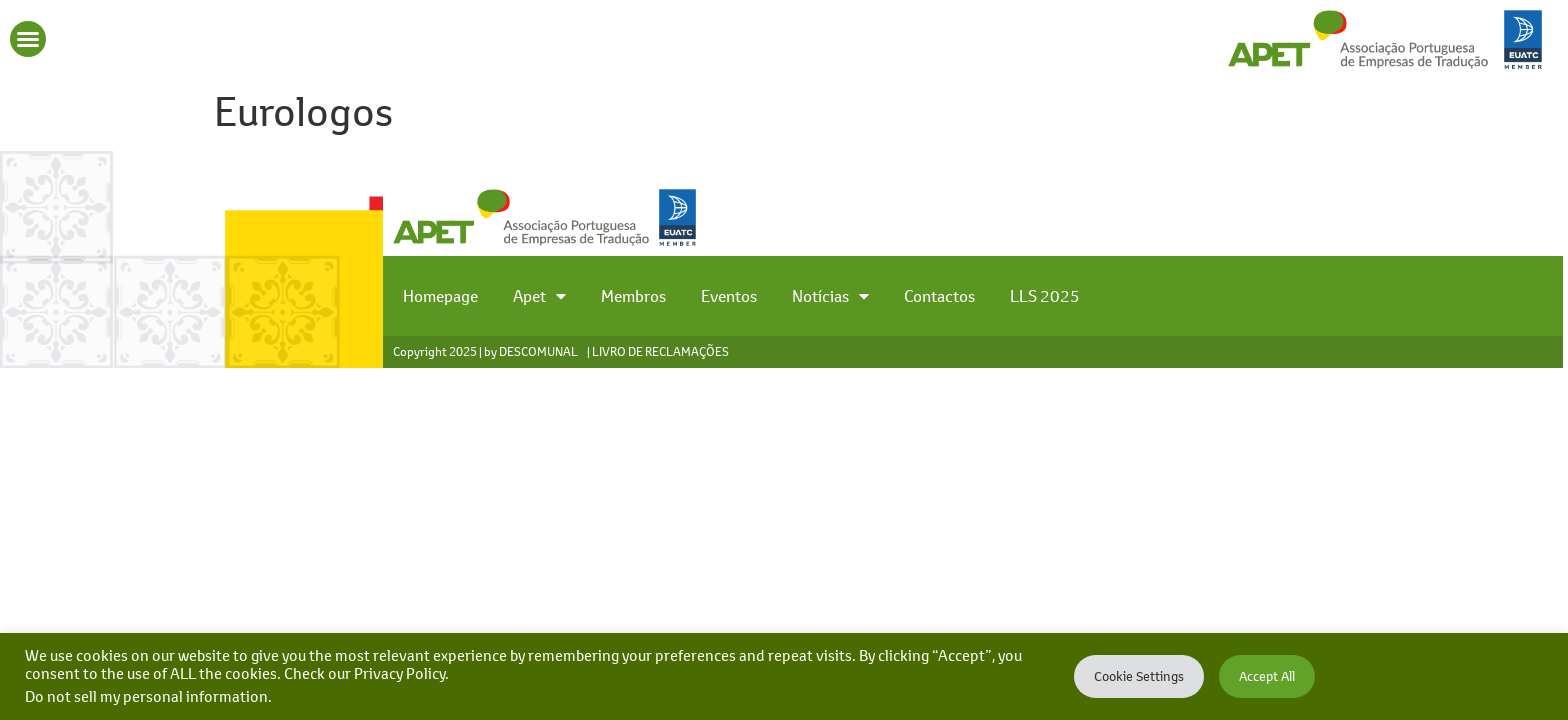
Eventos (729, 296)
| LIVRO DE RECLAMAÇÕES (658, 351)
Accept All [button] (1267, 676)
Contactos (939, 296)
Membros (633, 296)
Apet (539, 296)
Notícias (830, 296)
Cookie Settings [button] (1139, 676)
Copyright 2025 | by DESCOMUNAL (485, 351)
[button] (28, 39)
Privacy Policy (399, 673)
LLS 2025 (1045, 296)
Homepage (440, 296)
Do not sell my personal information (146, 696)
